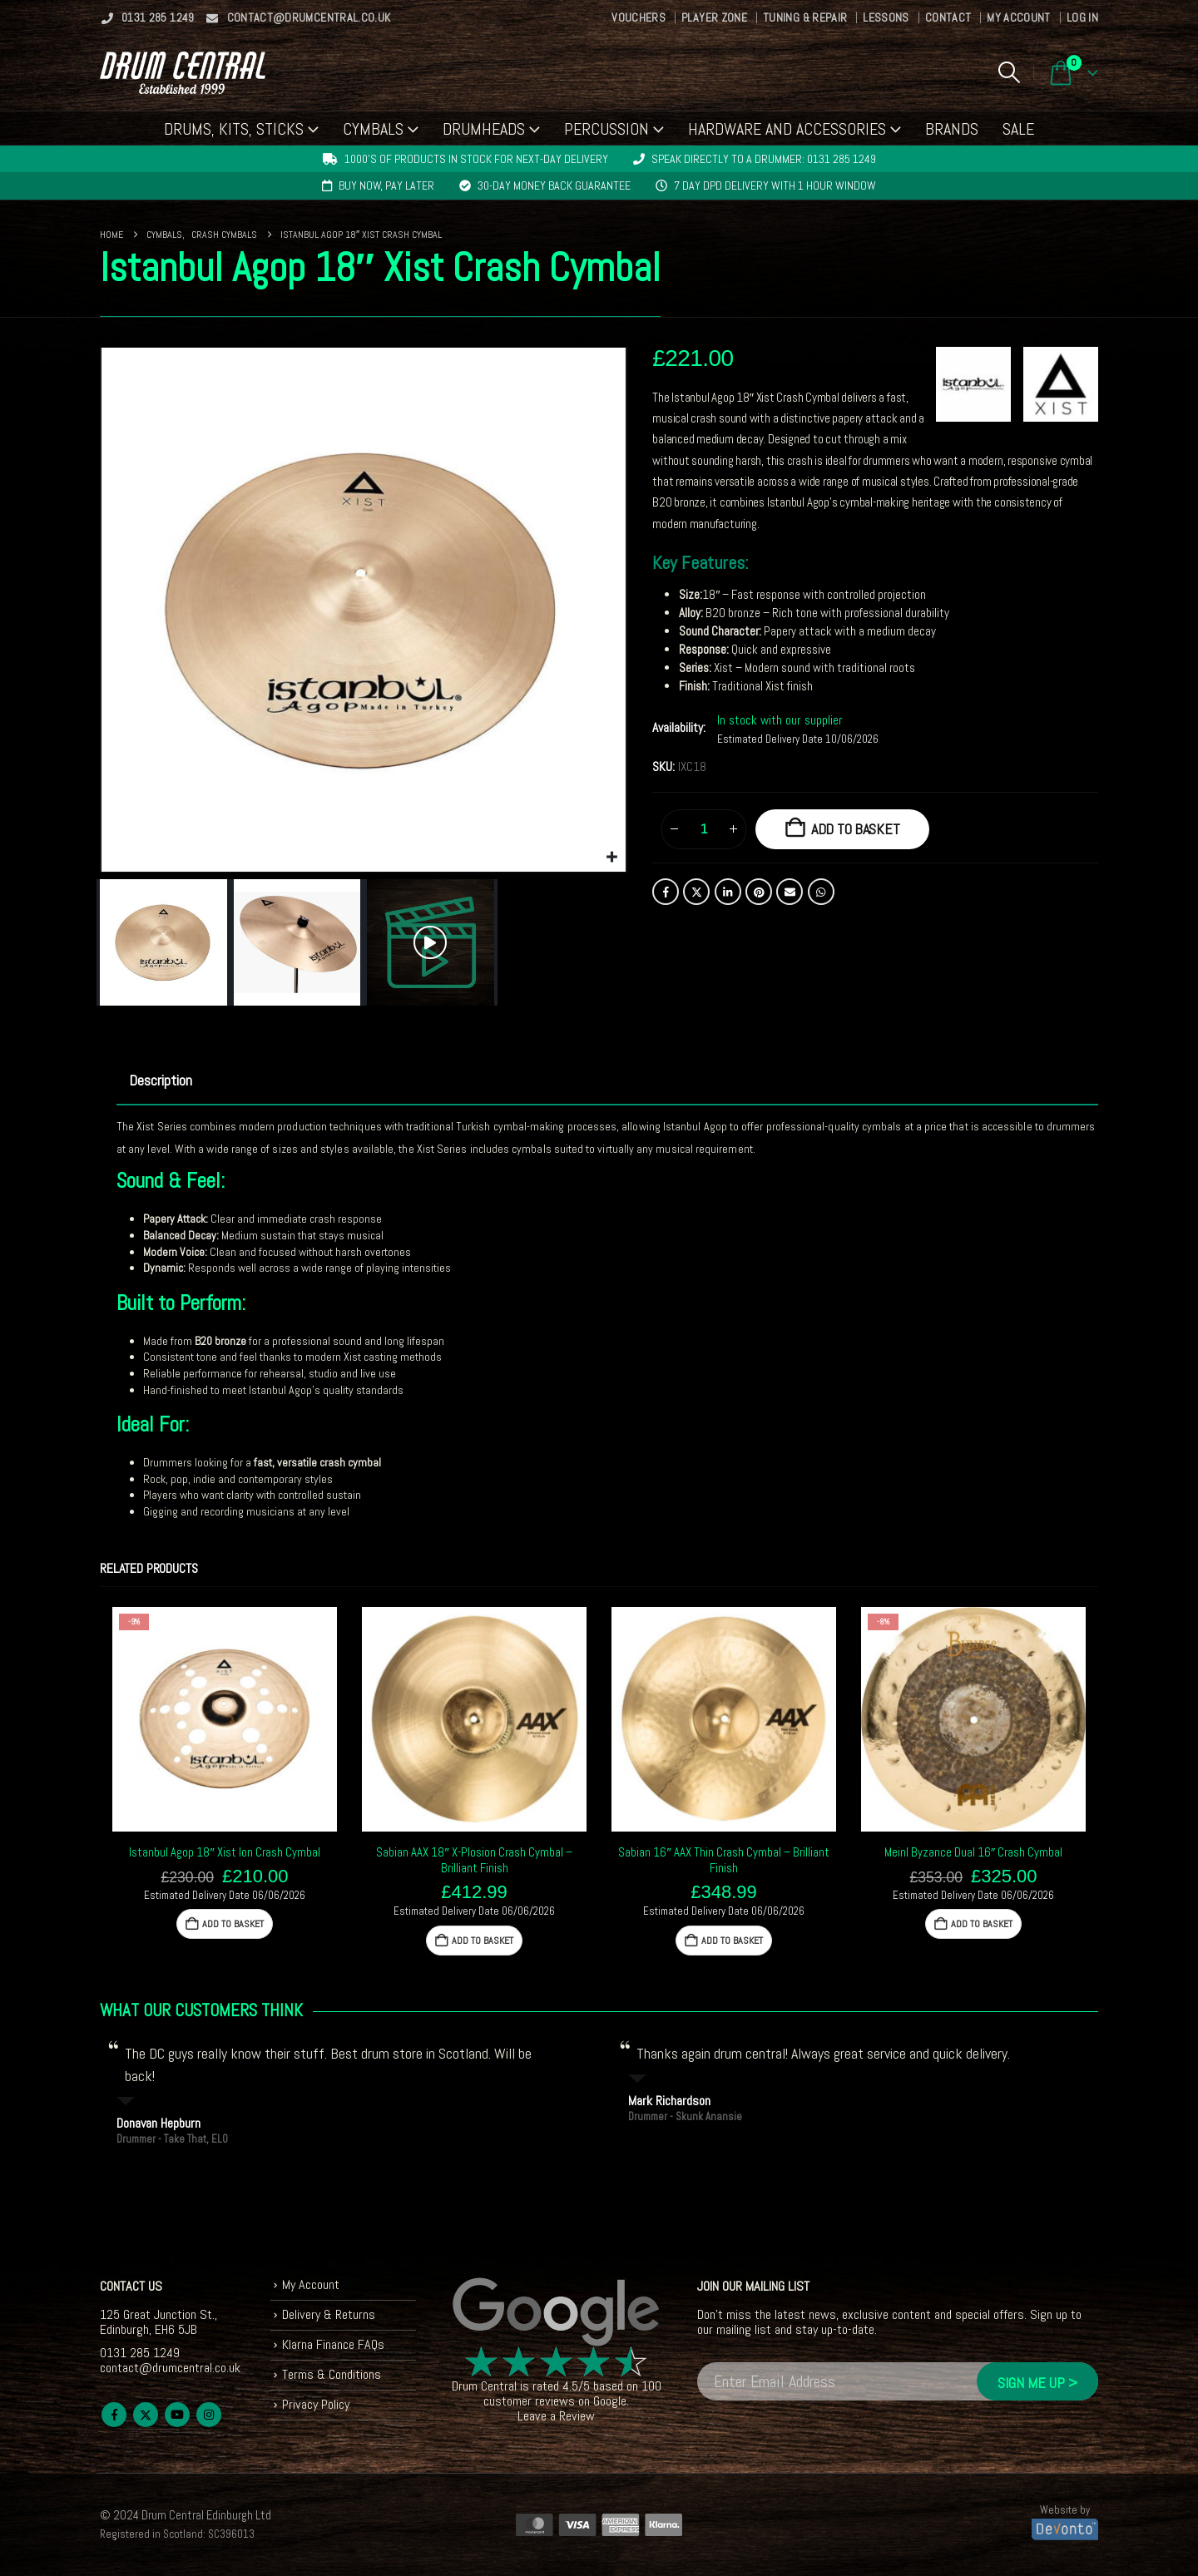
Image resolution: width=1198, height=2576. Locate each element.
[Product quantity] (704, 829)
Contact (948, 17)
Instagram (208, 2414)
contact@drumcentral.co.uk (298, 17)
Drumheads (484, 129)
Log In (1082, 17)
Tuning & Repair (805, 17)
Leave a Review (556, 2416)
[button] (1009, 72)
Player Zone (714, 17)
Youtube (177, 2414)
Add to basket (855, 828)
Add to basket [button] (233, 1924)
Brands (951, 129)
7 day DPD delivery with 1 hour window (775, 185)
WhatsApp (821, 891)
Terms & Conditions (331, 2374)
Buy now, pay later (386, 185)
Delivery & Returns (328, 2314)
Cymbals (373, 129)
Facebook (665, 891)
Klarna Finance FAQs (333, 2344)
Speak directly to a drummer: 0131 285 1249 (763, 158)
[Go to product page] (224, 1719)
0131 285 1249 (147, 17)
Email (789, 891)
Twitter (696, 891)
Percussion (606, 129)
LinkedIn (728, 891)
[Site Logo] (182, 73)
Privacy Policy (315, 2404)
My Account (1019, 17)
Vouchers (638, 17)
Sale (1018, 129)
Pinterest (758, 891)
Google (609, 2401)
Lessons (885, 17)
